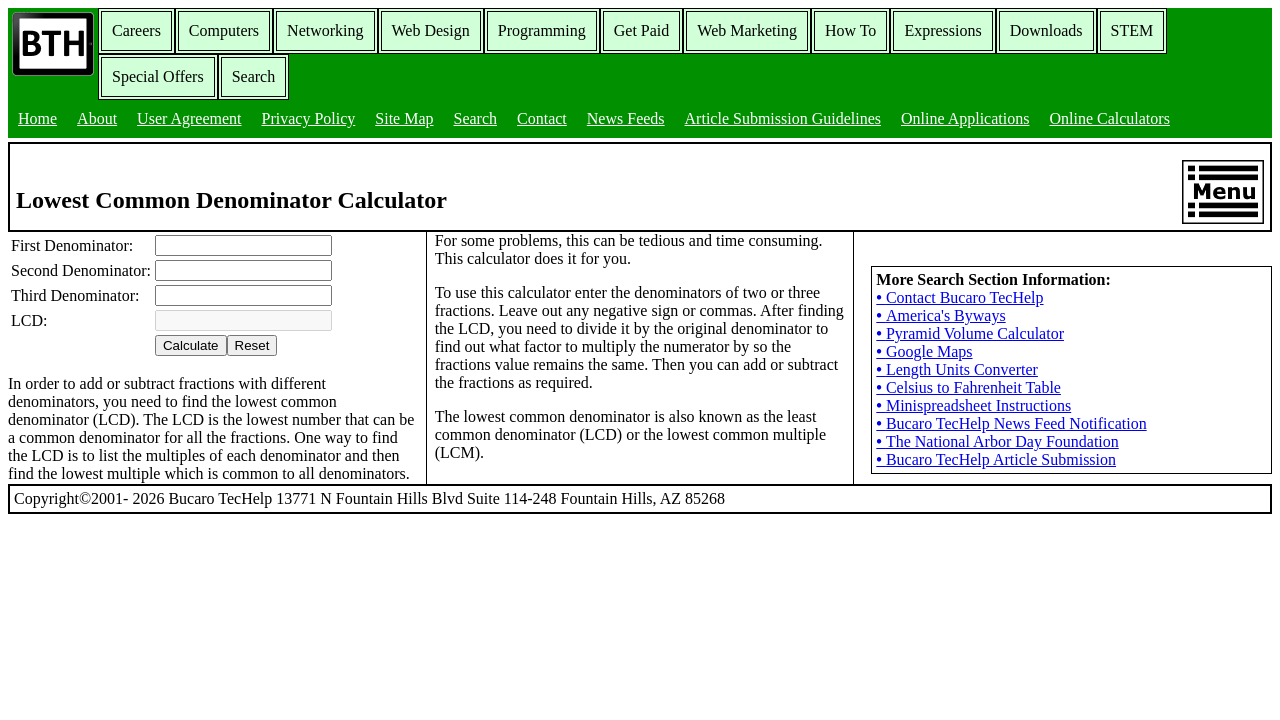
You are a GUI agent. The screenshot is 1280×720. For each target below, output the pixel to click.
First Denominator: (72, 245)
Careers (136, 30)
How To (850, 30)
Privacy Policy (309, 118)
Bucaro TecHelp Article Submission (996, 459)
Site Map (404, 118)
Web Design (431, 30)
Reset (252, 345)
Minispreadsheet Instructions (973, 405)
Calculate (191, 345)
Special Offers (158, 76)
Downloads (1046, 30)
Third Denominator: (75, 295)
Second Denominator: (81, 270)
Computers (224, 30)
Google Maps (924, 351)
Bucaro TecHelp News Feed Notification (1011, 423)
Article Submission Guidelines (783, 118)
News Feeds (626, 118)
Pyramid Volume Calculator (970, 333)
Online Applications (965, 118)
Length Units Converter (957, 369)
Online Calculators (1109, 118)
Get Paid (642, 30)
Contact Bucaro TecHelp (959, 297)
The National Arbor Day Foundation (997, 441)
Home (37, 118)
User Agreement (189, 118)
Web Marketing (747, 30)
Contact (542, 118)
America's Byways (940, 315)
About (97, 118)
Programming (542, 30)
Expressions (942, 30)
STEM (1132, 30)
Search (254, 76)
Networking (325, 30)
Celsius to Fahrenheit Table (968, 387)
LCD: (29, 320)
